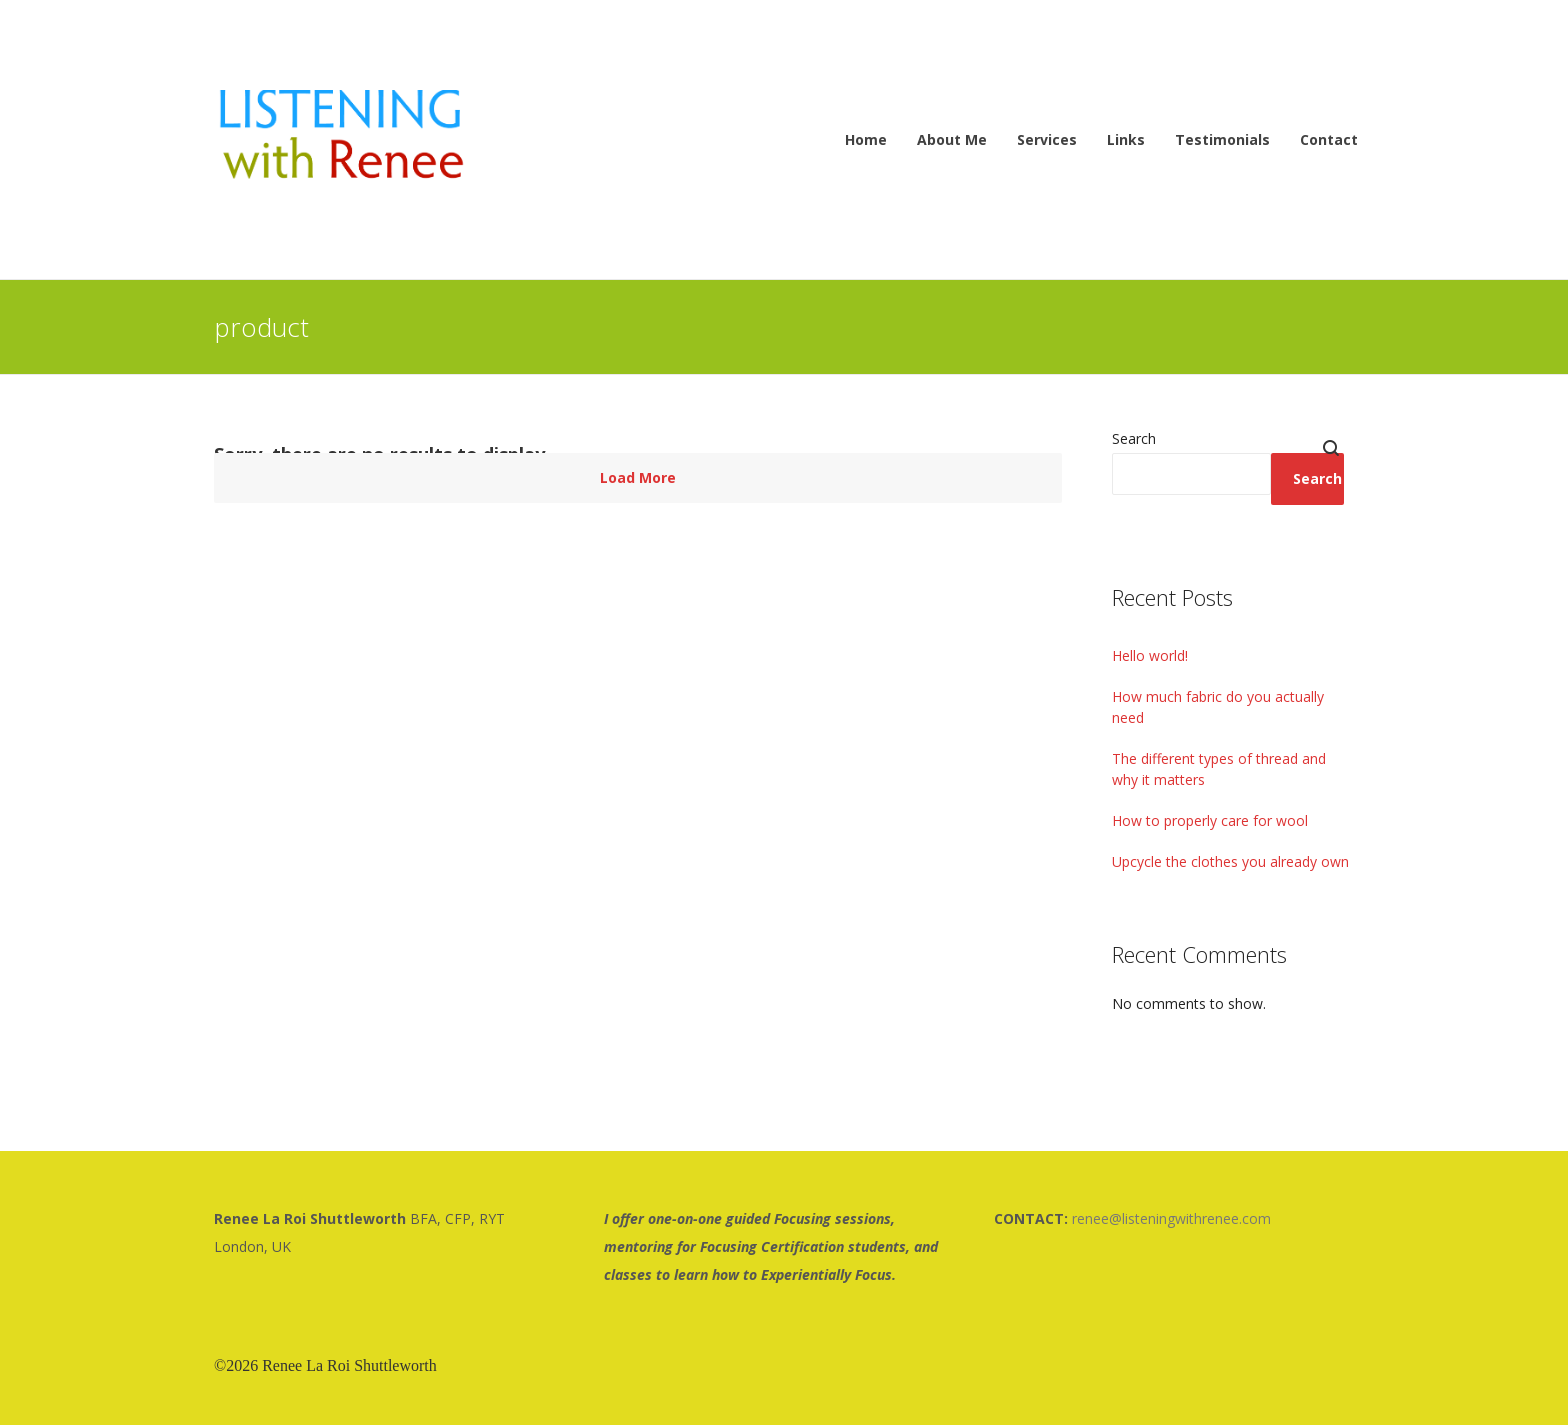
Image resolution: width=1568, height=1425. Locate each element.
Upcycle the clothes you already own (1230, 861)
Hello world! (1150, 655)
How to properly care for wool (1210, 820)
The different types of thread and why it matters (1219, 769)
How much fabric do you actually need (1218, 707)
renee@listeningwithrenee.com (1171, 1218)
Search (1134, 438)
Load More (638, 477)
